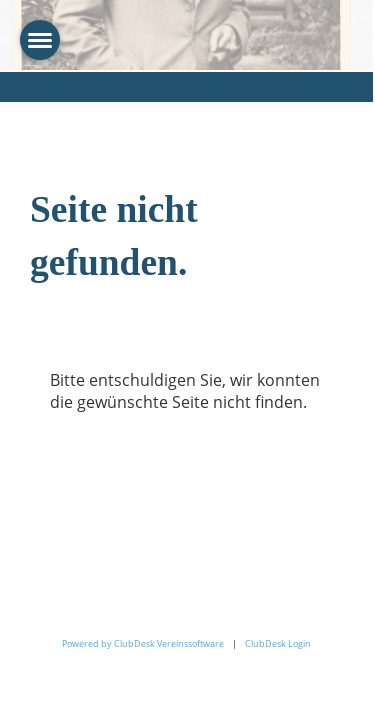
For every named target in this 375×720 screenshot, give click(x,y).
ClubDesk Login (278, 643)
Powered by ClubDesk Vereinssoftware (143, 643)
